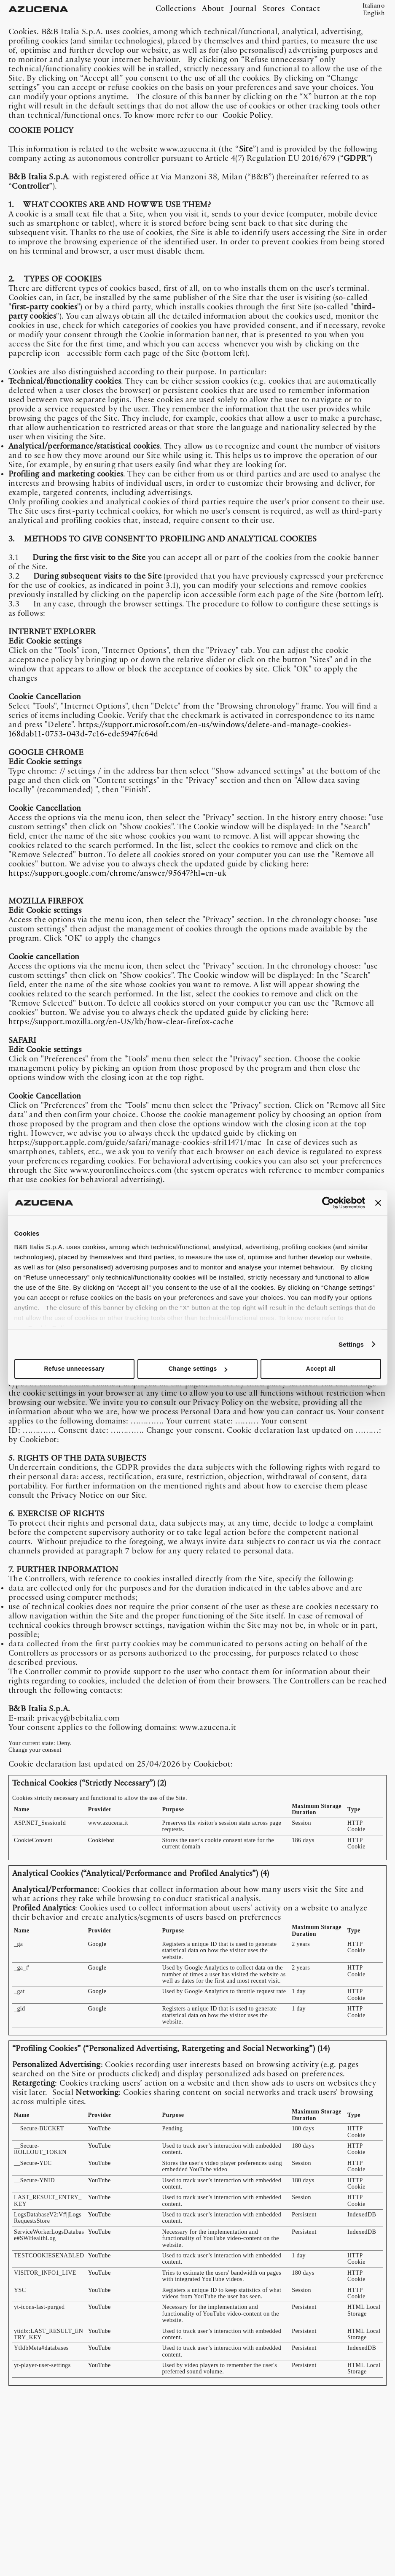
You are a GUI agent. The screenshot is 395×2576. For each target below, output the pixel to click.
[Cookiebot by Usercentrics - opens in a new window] (328, 1202)
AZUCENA (36, 9)
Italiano (373, 6)
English (373, 13)
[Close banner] (378, 1203)
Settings (351, 1344)
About (213, 9)
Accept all (321, 1368)
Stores (274, 9)
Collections (176, 9)
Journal (243, 9)
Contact (305, 9)
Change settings (198, 1368)
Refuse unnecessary (74, 1368)
